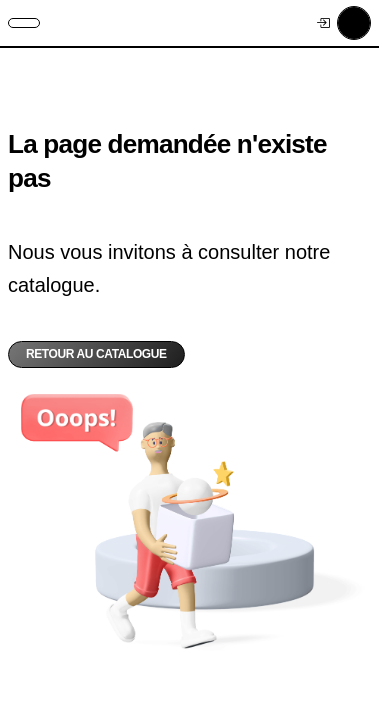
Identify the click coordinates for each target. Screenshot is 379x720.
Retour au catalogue (96, 354)
